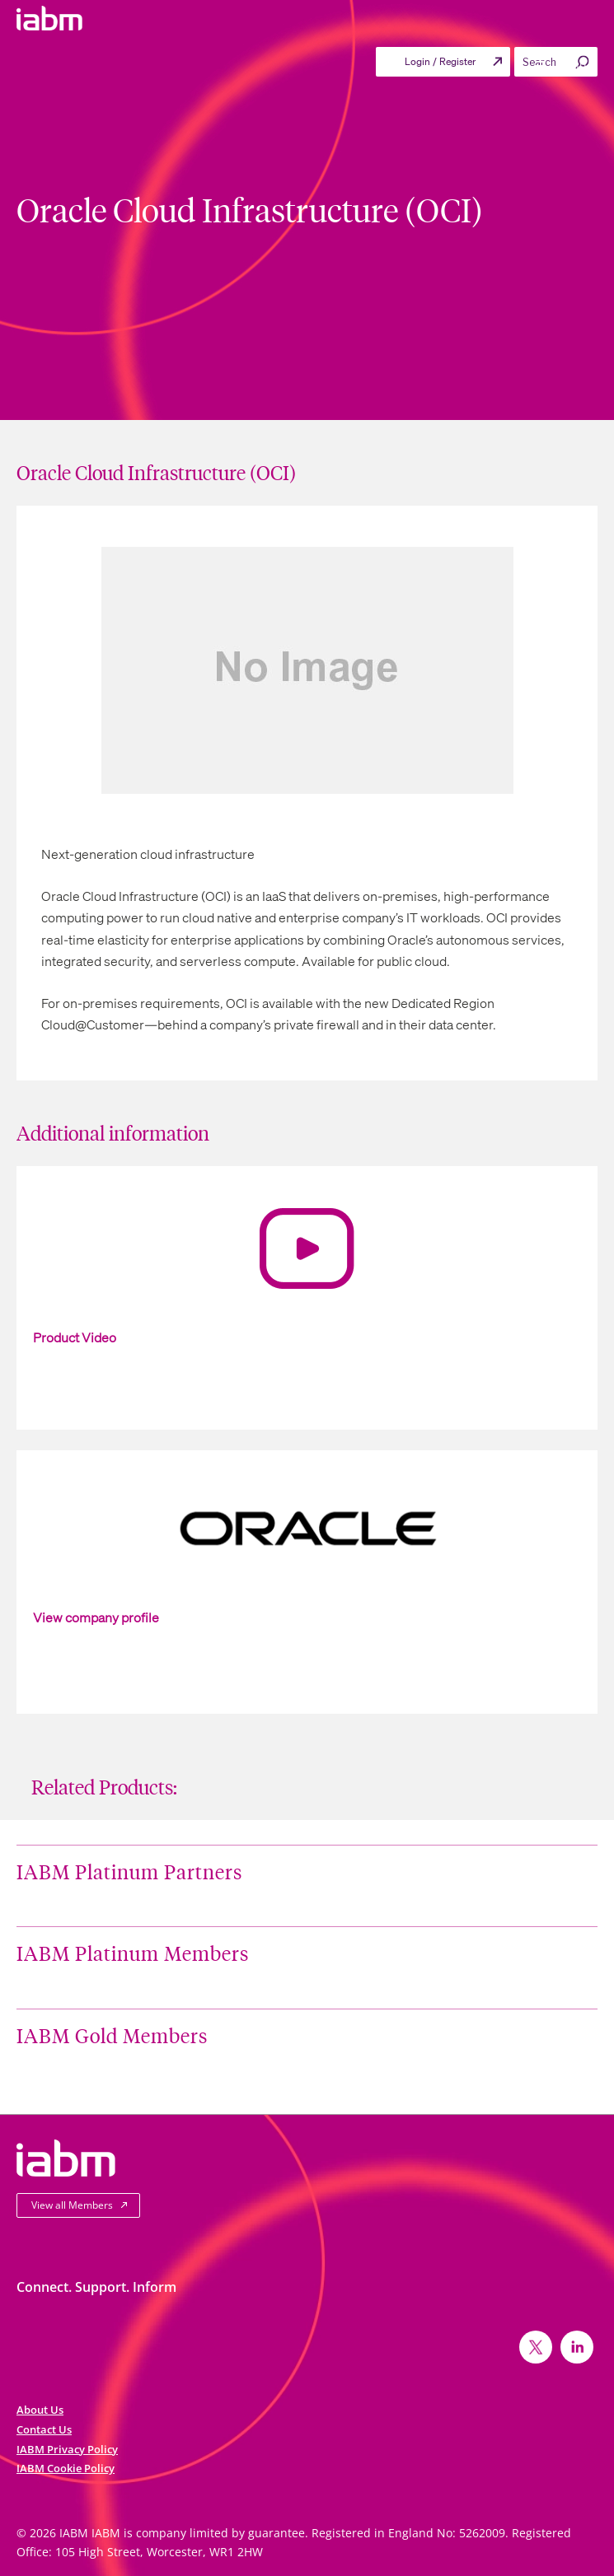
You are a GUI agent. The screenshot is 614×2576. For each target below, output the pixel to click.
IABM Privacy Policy (67, 2449)
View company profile (96, 1617)
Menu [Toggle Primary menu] (559, 65)
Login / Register (440, 61)
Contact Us (44, 2429)
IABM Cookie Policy (65, 2468)
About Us (39, 2409)
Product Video (74, 1337)
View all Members (72, 2205)
